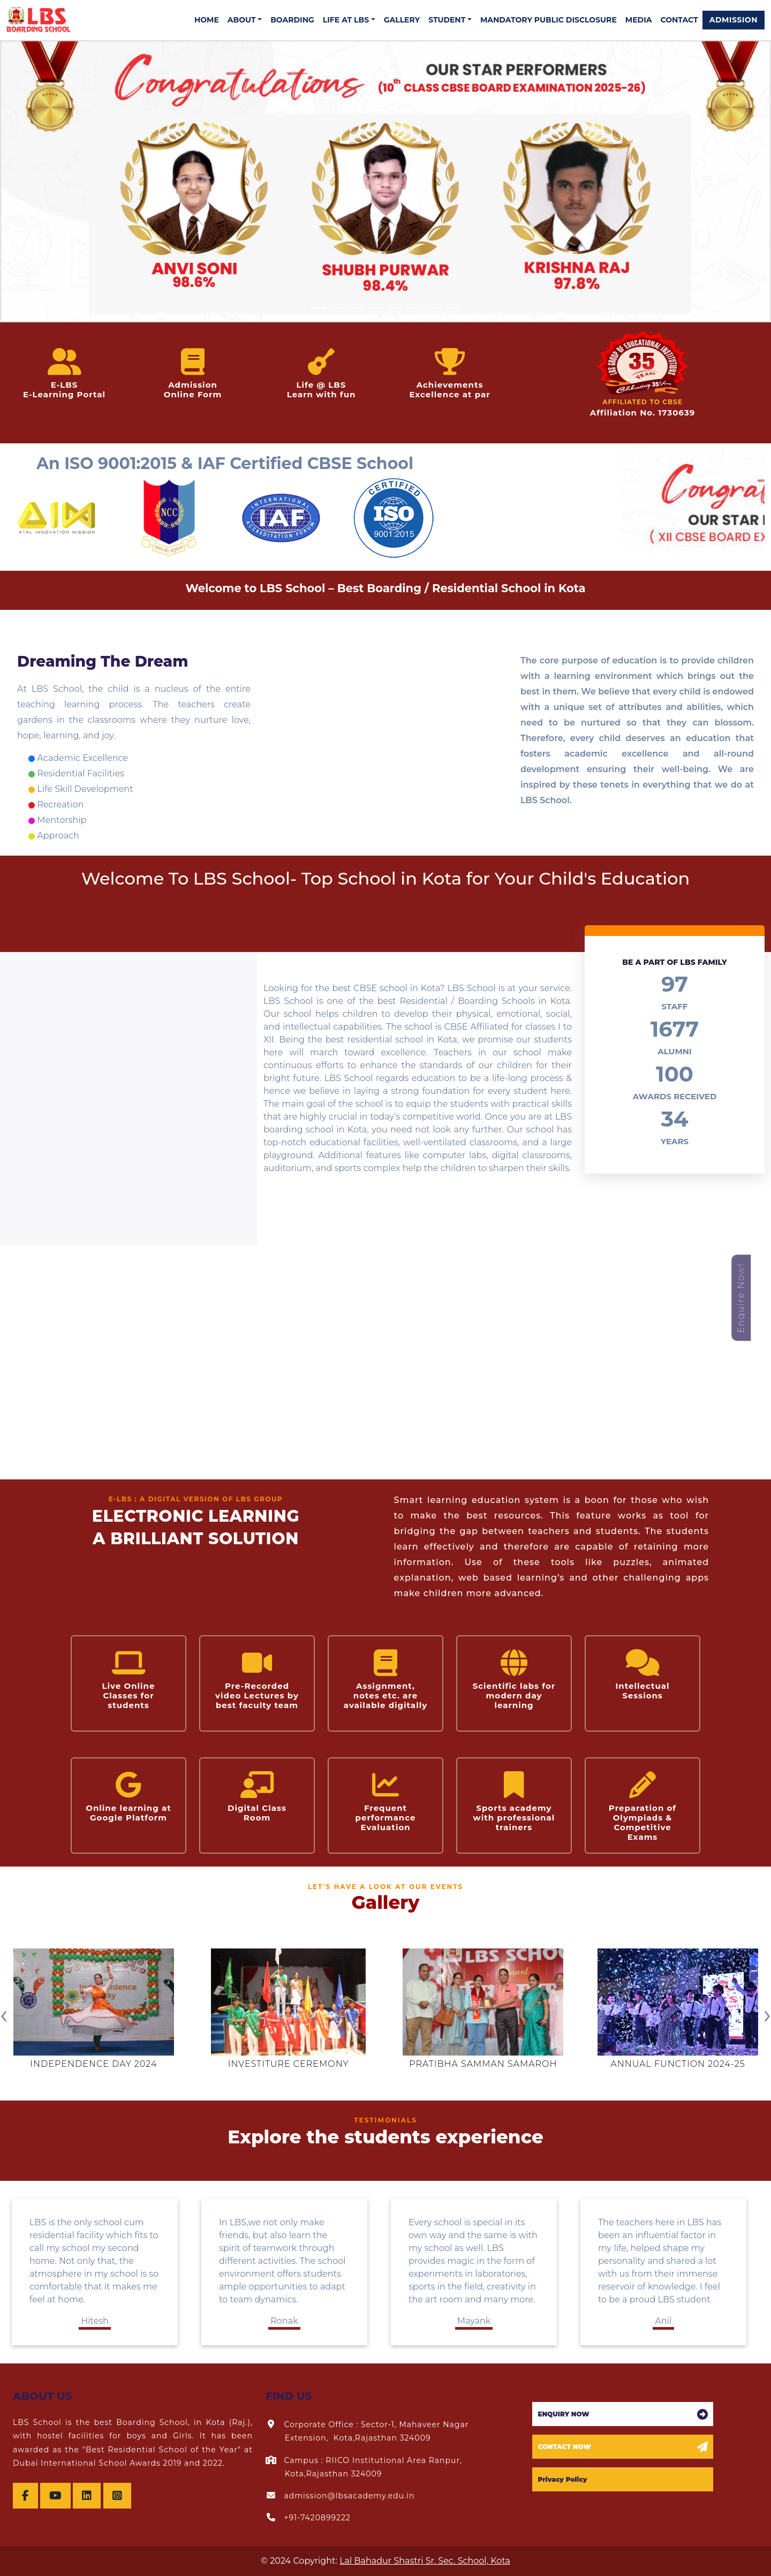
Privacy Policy (562, 2479)
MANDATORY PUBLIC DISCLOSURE (548, 20)
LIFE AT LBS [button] (346, 20)
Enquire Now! (741, 1298)
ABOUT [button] (242, 20)
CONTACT (679, 20)
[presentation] (3, 2014)
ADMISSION (733, 20)
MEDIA (638, 20)
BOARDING (292, 20)
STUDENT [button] (446, 20)
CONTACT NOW (564, 2447)
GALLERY (402, 20)
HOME (206, 20)
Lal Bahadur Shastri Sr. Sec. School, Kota (424, 2561)
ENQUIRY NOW (563, 2414)
